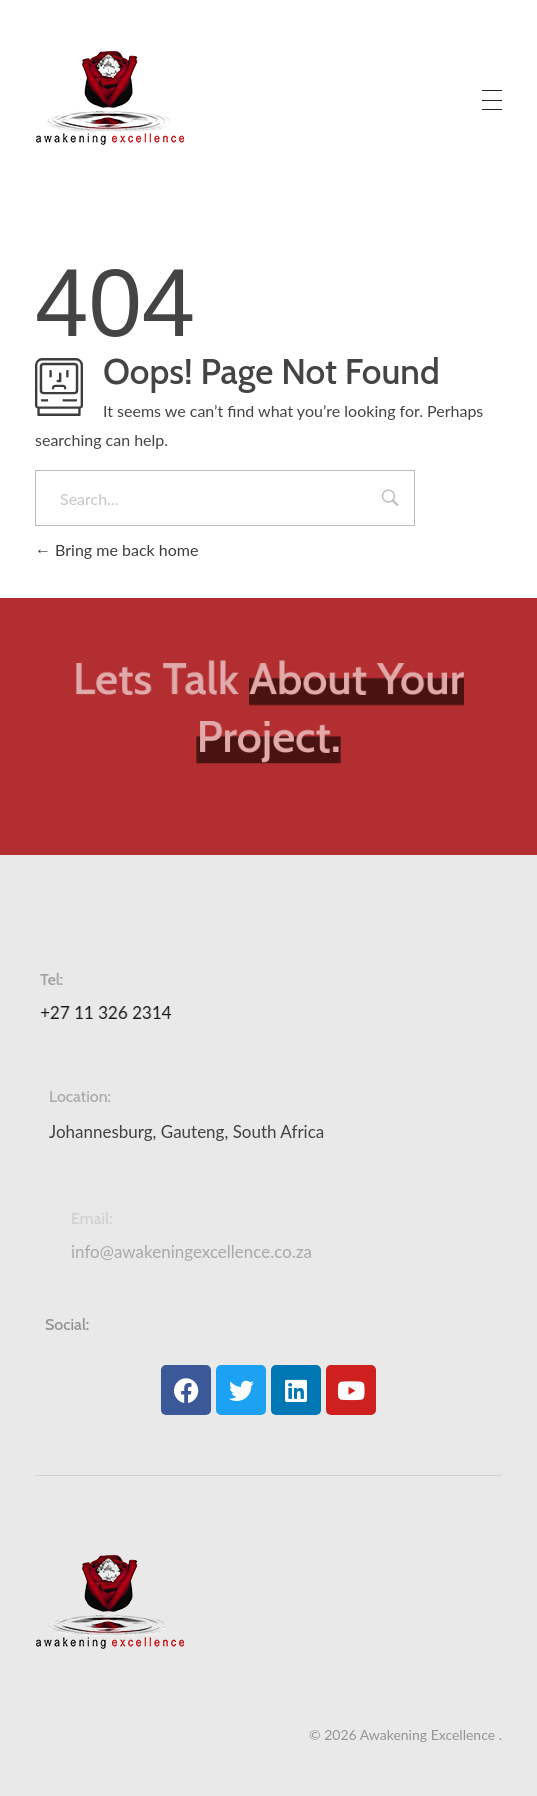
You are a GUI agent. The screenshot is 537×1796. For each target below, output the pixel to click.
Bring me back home (116, 549)
